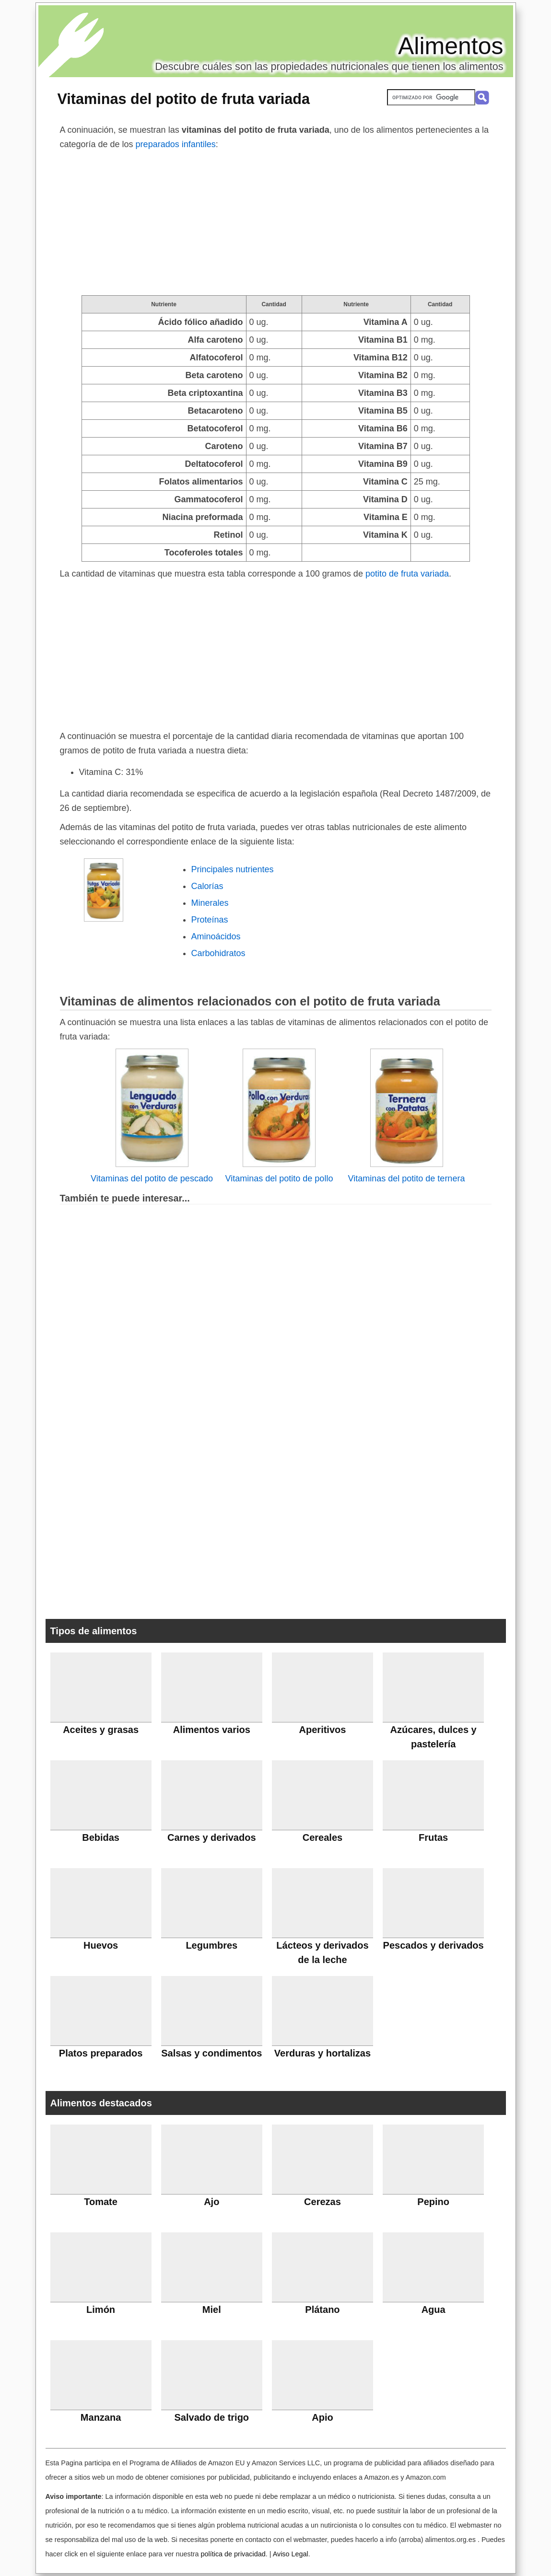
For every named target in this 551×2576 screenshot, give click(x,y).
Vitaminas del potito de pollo (279, 1178)
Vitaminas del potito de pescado (152, 1178)
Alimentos (451, 46)
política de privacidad (232, 2554)
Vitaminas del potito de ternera (406, 1178)
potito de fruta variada (407, 573)
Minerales (210, 903)
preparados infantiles (176, 144)
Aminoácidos (216, 936)
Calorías (207, 886)
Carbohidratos (218, 953)
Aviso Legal (290, 2554)
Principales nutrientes (232, 869)
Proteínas (209, 919)
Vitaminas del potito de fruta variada (184, 99)
